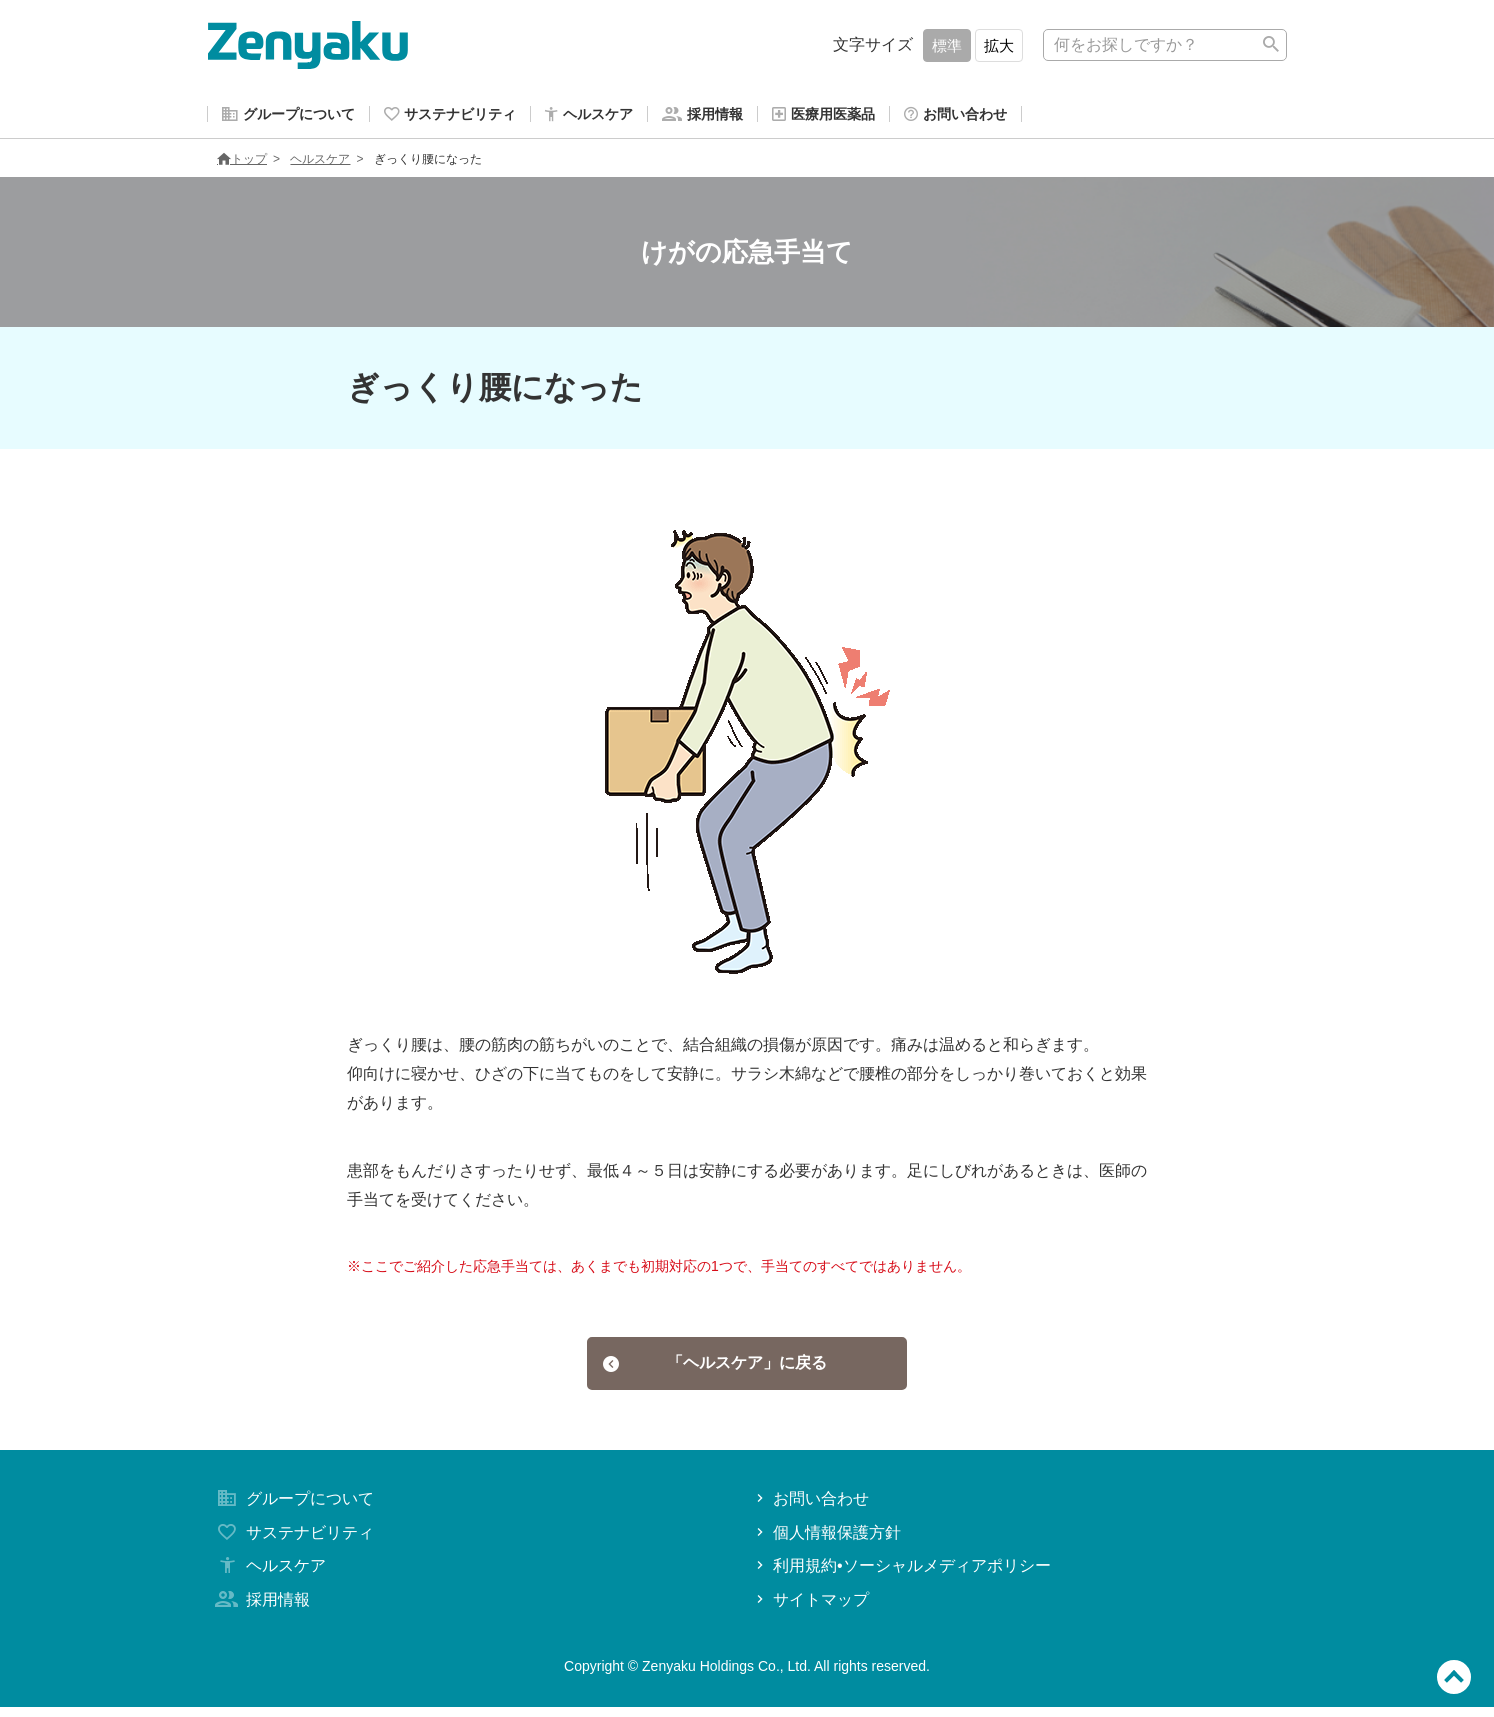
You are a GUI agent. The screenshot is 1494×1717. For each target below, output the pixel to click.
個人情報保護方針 (826, 1542)
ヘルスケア (320, 163)
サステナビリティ (293, 1542)
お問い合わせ (810, 1508)
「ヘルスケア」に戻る (715, 1369)
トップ (242, 163)
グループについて (293, 1508)
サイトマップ (810, 1609)
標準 (947, 45)
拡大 (999, 45)
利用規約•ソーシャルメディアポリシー (901, 1575)
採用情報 (261, 1609)
